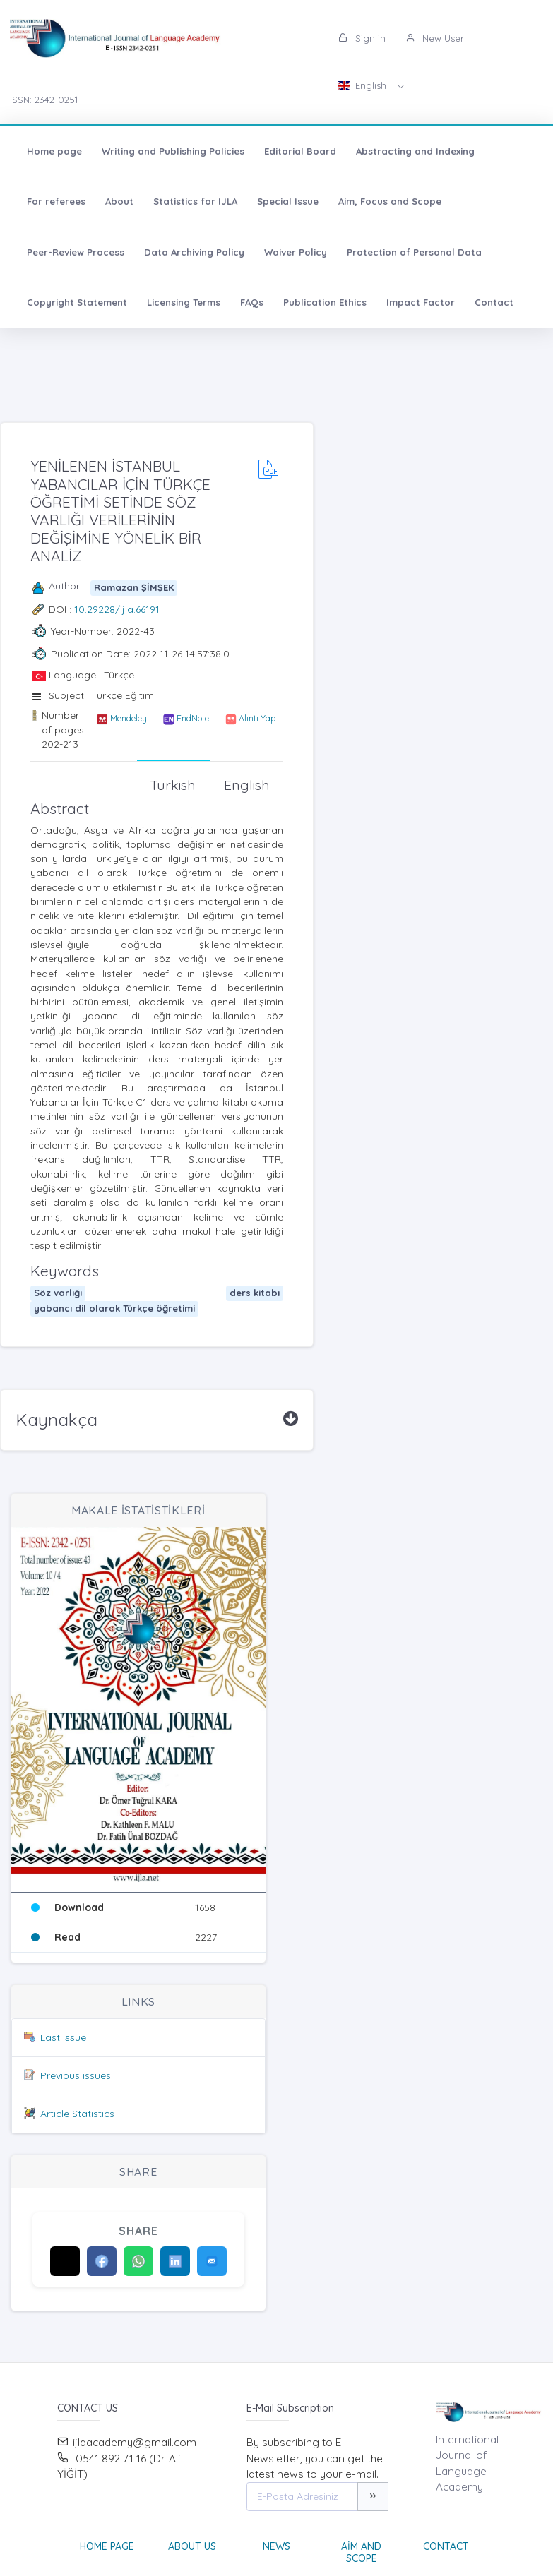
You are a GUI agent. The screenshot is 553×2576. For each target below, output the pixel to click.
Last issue (63, 2037)
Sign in (362, 38)
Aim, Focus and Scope (389, 201)
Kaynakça (56, 1419)
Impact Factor (420, 302)
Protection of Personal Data (414, 252)
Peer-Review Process (75, 252)
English (363, 85)
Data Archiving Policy (194, 252)
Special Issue (288, 201)
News (276, 2546)
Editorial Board (300, 151)
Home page (54, 151)
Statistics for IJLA (195, 201)
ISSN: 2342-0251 (44, 99)
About (119, 201)
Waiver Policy (295, 252)
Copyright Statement (77, 302)
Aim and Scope (361, 2552)
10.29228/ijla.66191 (117, 609)
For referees (56, 201)
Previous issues (75, 2075)
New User (434, 38)
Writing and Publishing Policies (173, 151)
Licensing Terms (183, 302)
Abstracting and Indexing (415, 151)
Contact (494, 302)
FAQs (251, 302)
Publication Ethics (325, 302)
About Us (192, 2546)
